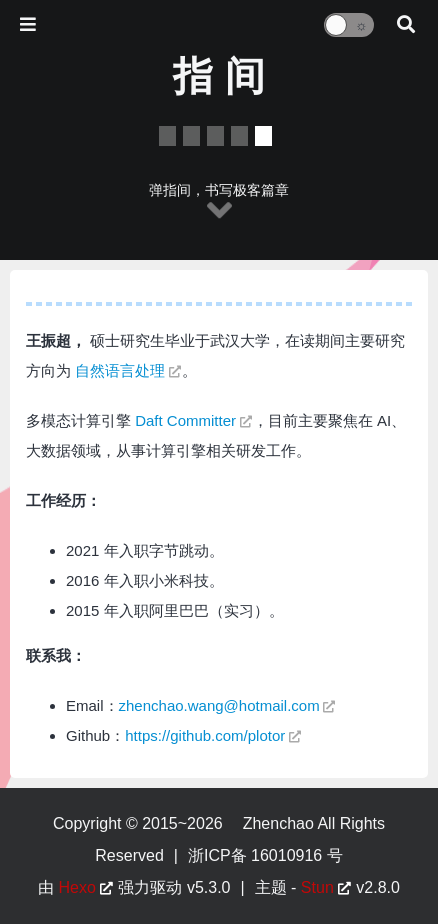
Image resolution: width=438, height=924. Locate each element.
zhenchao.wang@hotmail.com (219, 705)
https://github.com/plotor (205, 735)
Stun (317, 887)
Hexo (77, 887)
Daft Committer (185, 420)
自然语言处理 (120, 370)
